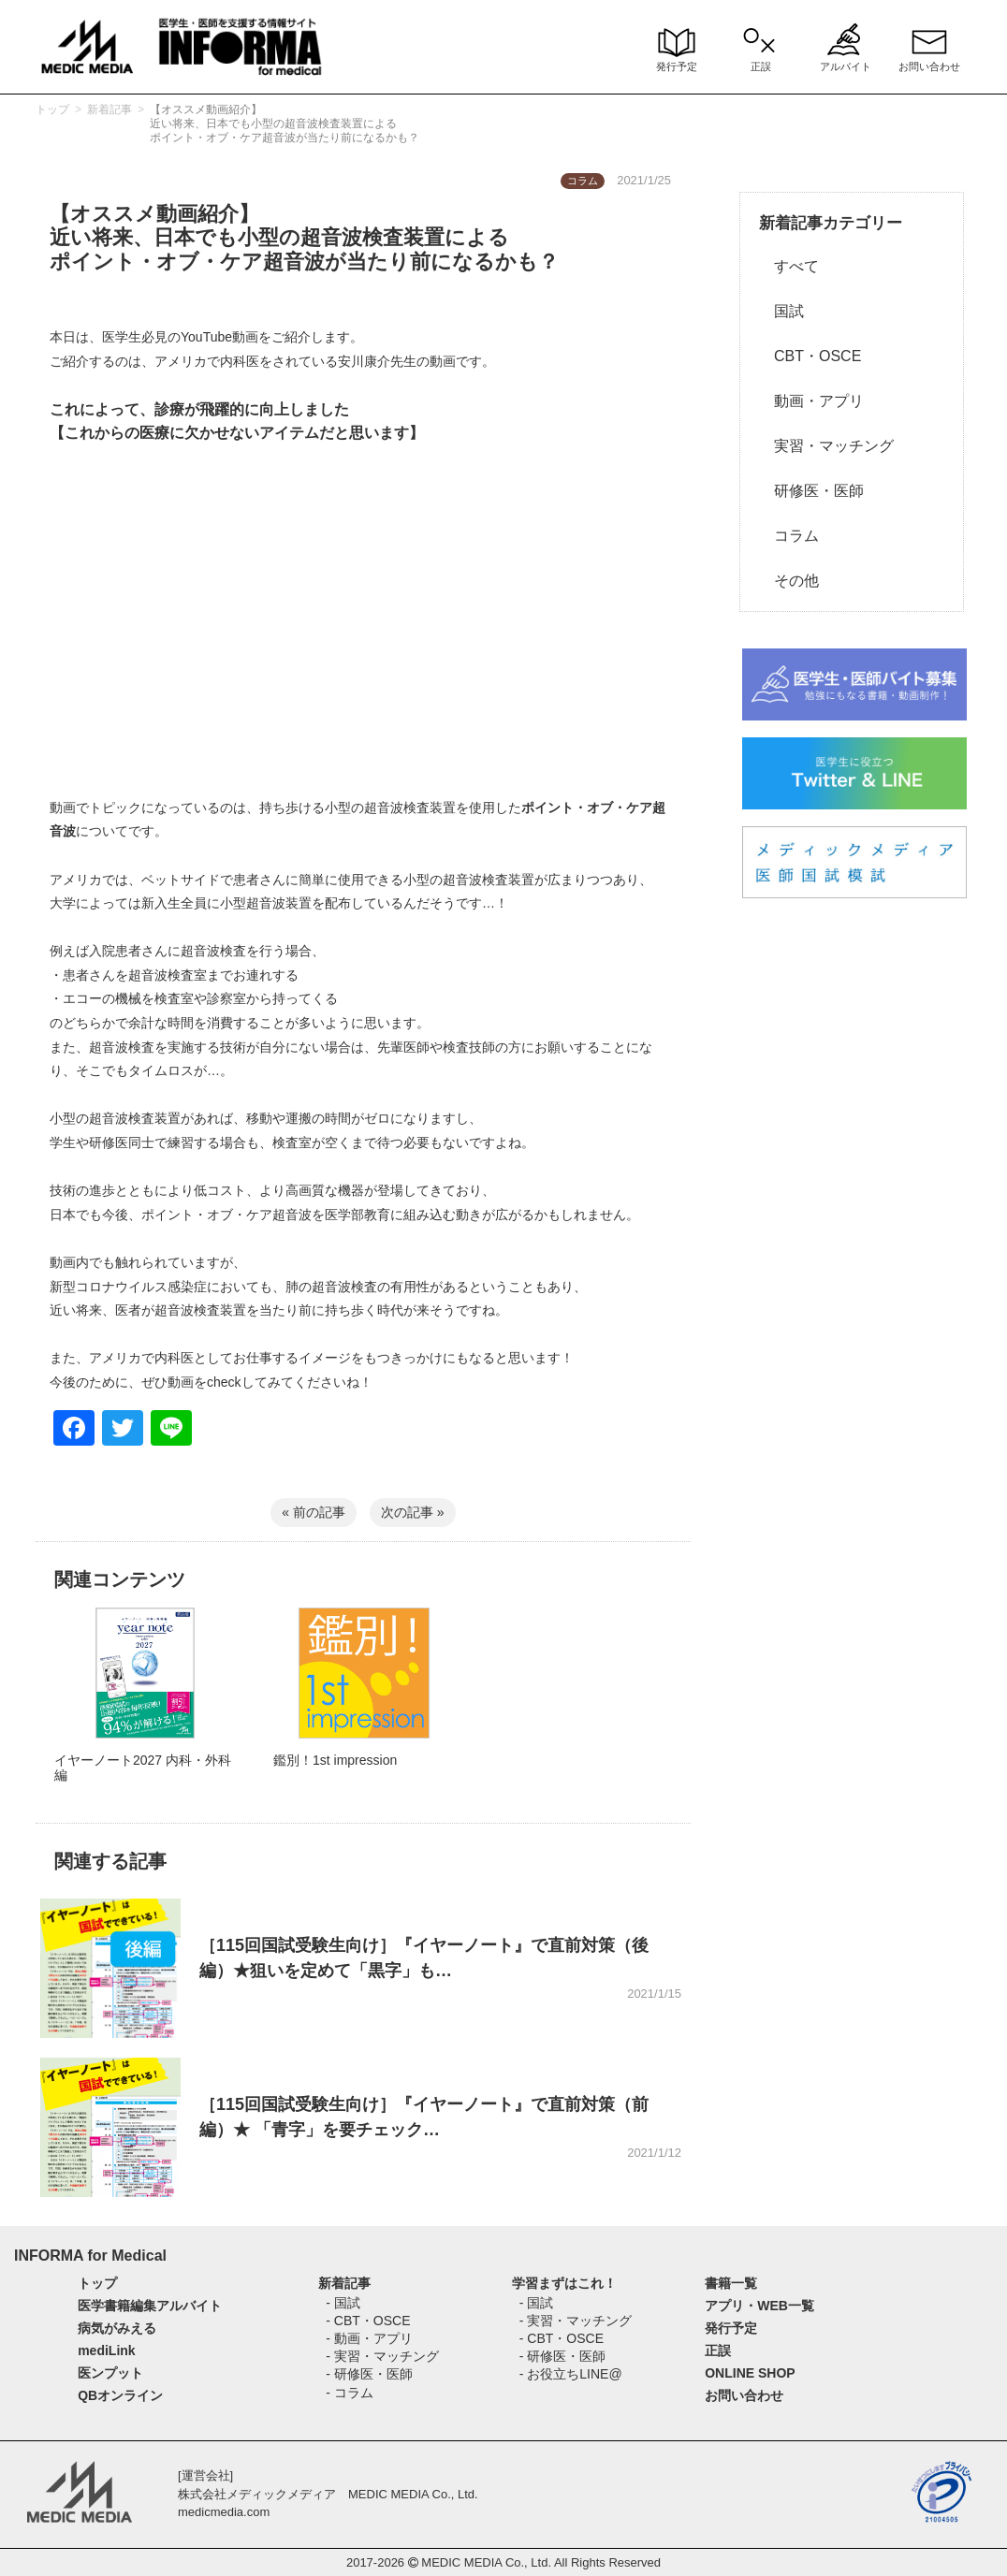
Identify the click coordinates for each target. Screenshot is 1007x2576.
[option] (145, 1714)
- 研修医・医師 (369, 2373)
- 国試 (343, 2302)
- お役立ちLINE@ (570, 2373)
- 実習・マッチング (382, 2356)
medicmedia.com (224, 2512)
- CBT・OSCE (368, 2320)
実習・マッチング (826, 446)
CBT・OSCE (810, 356)
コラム (789, 536)
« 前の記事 (313, 1512)
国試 (781, 311)
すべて (789, 266)
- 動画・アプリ (369, 2338)
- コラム (349, 2392)
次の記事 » (413, 1512)
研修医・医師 (811, 491)
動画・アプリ (811, 401)
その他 (789, 581)
